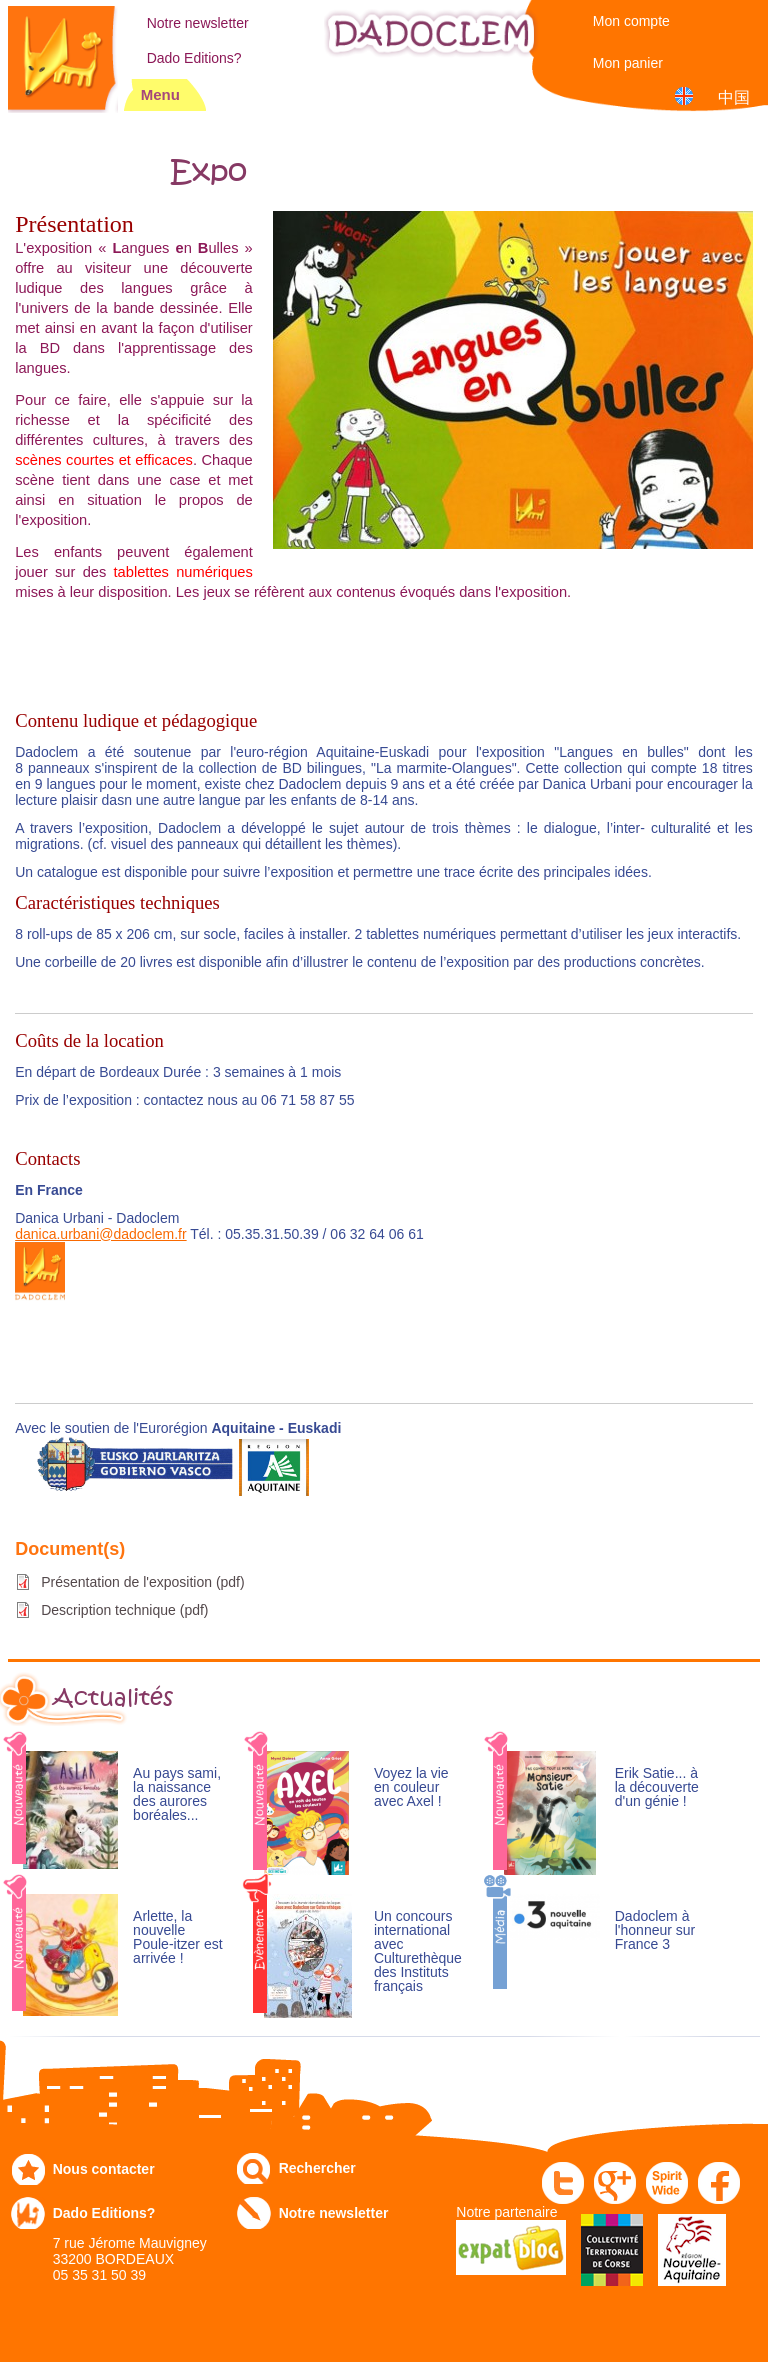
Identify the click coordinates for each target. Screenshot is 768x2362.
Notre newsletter (198, 23)
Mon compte (631, 21)
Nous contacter (104, 2169)
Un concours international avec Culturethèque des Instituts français (418, 1951)
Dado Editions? (194, 58)
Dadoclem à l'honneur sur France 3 (655, 1930)
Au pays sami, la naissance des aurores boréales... (177, 1794)
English (687, 95)
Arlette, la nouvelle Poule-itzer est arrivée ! (177, 1937)
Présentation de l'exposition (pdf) (142, 1582)
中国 (734, 97)
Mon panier (628, 63)
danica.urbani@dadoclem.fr (100, 1234)
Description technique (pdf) (124, 1610)
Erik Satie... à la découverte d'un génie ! (657, 1787)
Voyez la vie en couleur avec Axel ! (411, 1787)
